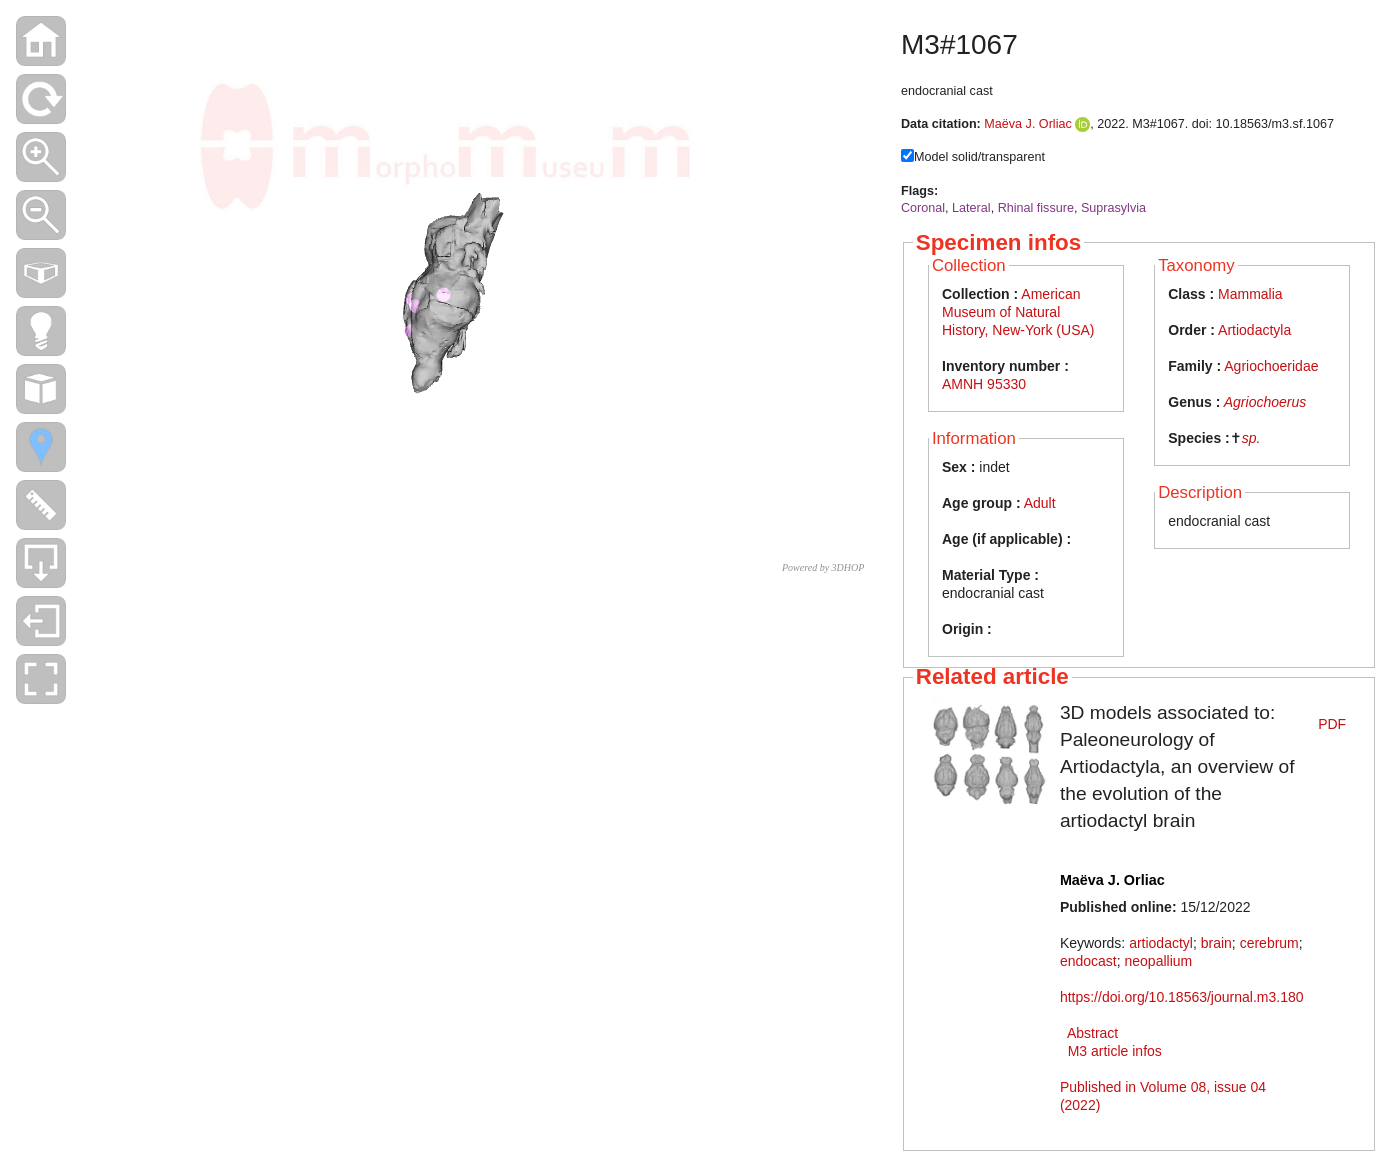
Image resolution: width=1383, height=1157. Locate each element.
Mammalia (1250, 294)
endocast (1088, 961)
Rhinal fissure (1036, 208)
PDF (1332, 724)
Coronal (923, 208)
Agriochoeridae (1271, 366)
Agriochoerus (1265, 402)
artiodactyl (1161, 943)
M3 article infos (1115, 1051)
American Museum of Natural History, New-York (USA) (1018, 312)
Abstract (1092, 1033)
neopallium (1158, 961)
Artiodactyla (1254, 330)
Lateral (971, 208)
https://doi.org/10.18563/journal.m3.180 (1182, 997)
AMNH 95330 (984, 384)
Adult (1040, 503)
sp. (1251, 438)
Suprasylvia (1113, 208)
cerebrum (1269, 943)
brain (1216, 943)
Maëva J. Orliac (1027, 124)
